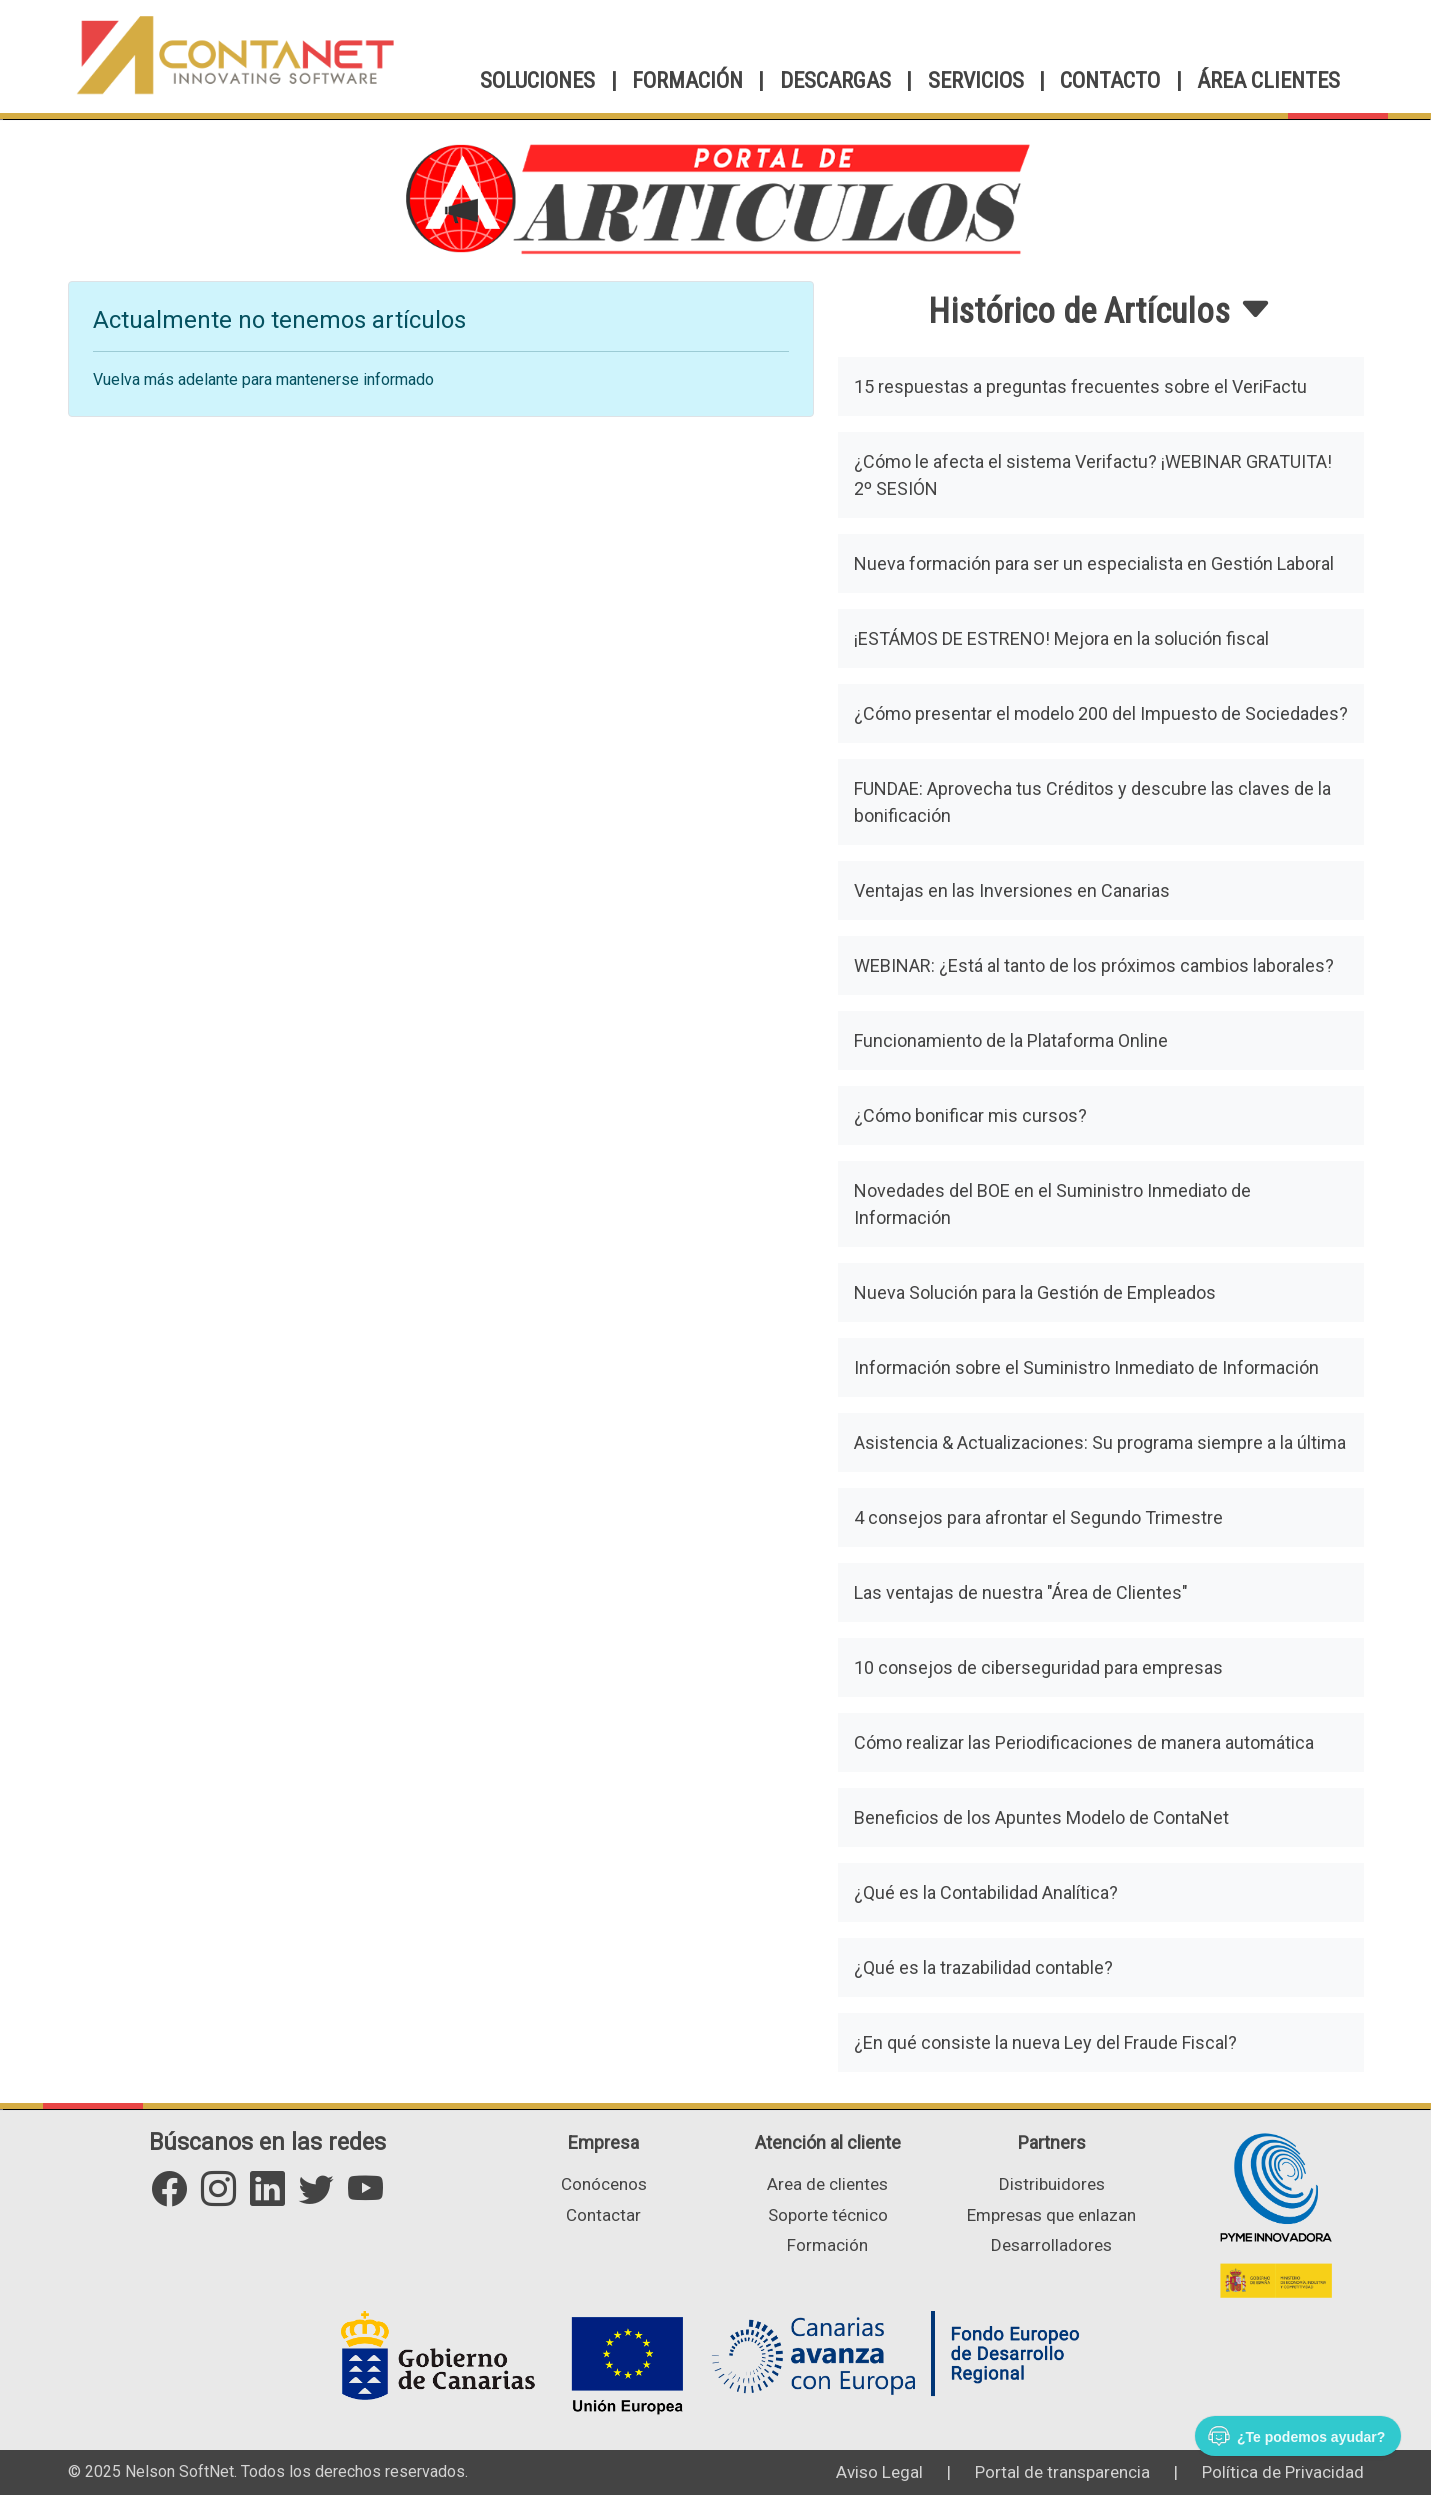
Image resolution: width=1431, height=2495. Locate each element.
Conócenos (604, 2184)
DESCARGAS (835, 80)
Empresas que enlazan (1051, 2215)
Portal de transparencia (1062, 2472)
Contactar (603, 2215)
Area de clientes (827, 2184)
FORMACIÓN (687, 80)
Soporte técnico (828, 2215)
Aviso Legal (879, 2472)
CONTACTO (1110, 80)
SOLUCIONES (537, 80)
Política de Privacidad (1283, 2472)
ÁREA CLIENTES (1268, 80)
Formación (827, 2245)
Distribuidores (1052, 2184)
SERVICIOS (976, 80)
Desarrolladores (1051, 2245)
